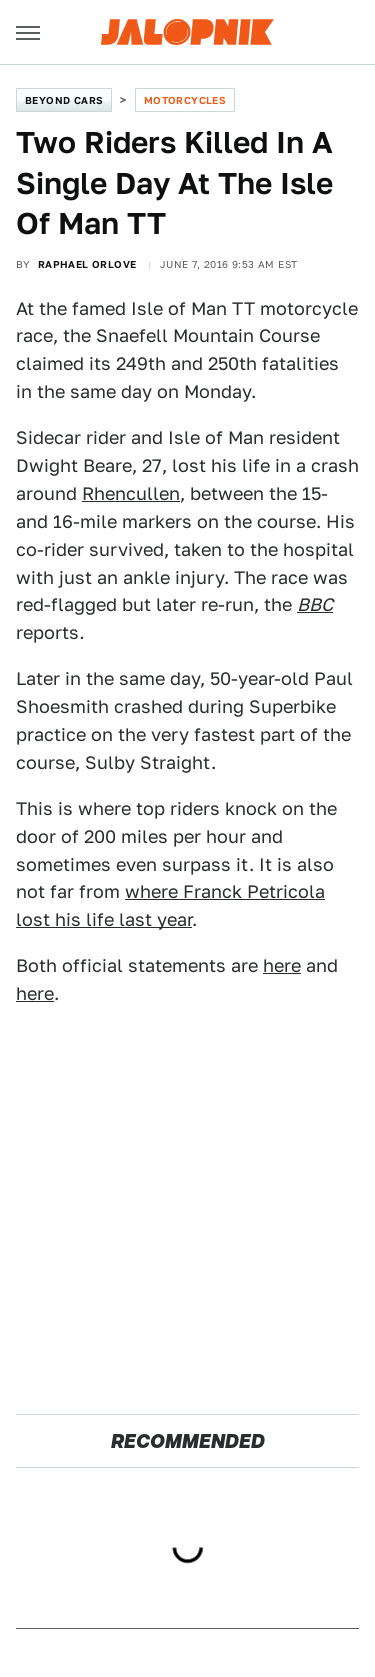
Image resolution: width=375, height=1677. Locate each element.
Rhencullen (131, 493)
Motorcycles (185, 100)
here (282, 965)
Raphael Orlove (87, 264)
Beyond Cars (64, 100)
